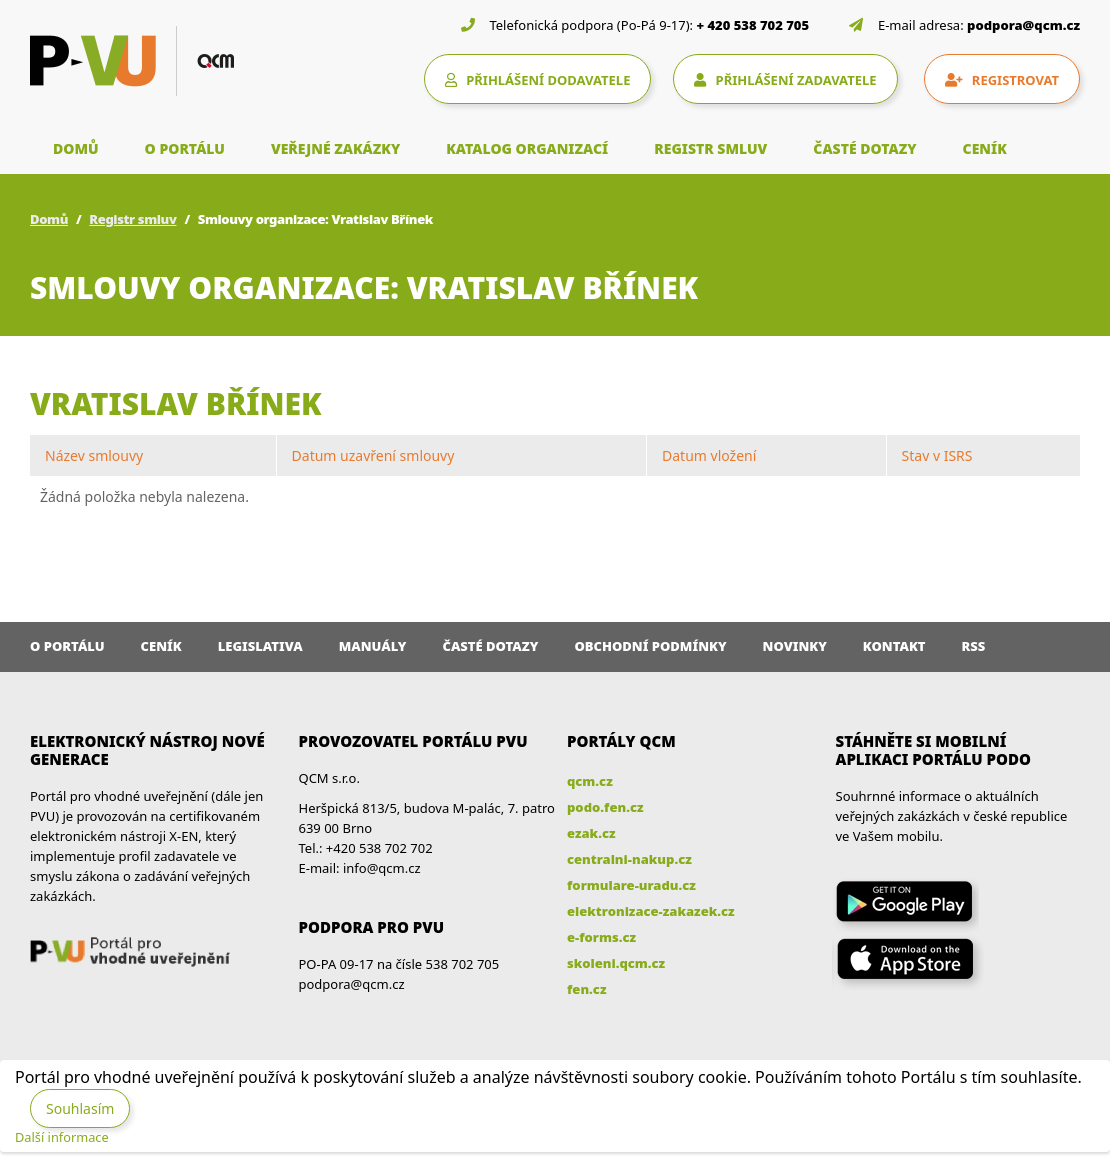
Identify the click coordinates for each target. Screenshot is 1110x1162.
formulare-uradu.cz (631, 885)
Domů (49, 219)
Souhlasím (80, 1108)
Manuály (373, 646)
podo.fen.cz (605, 807)
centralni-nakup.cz (629, 859)
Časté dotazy (490, 646)
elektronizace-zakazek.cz (651, 911)
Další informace (62, 1137)
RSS (974, 646)
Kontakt (894, 646)
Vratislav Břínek (176, 403)
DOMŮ (76, 148)
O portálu (67, 646)
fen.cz (586, 989)
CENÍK (985, 148)
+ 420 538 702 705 (753, 25)
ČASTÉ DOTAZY (864, 148)
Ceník (161, 646)
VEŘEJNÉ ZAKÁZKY (335, 148)
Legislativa (260, 646)
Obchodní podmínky (650, 646)
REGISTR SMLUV (710, 148)
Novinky (795, 646)
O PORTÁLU (185, 148)
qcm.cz (590, 781)
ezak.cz (591, 833)
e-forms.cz (601, 937)
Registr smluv (132, 219)
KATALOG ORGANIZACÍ (527, 148)
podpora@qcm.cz (1023, 25)
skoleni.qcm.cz (616, 963)
